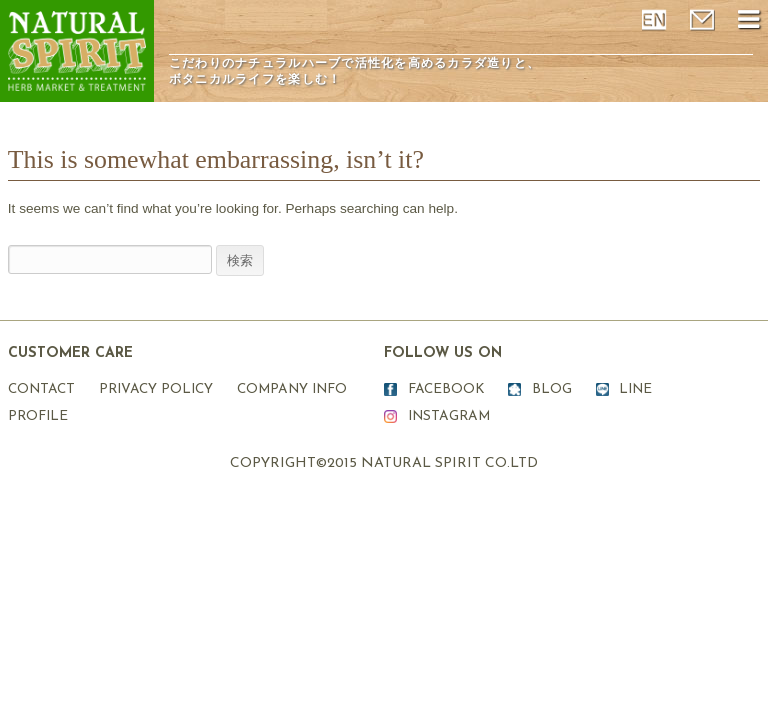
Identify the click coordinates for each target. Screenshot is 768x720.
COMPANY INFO (292, 389)
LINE (635, 389)
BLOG (552, 389)
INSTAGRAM (449, 416)
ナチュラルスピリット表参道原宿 (77, 51)
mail (704, 20)
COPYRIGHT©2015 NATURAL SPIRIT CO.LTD (384, 463)
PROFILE (38, 416)
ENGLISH (656, 20)
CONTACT (41, 389)
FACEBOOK (446, 389)
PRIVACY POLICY (156, 389)
